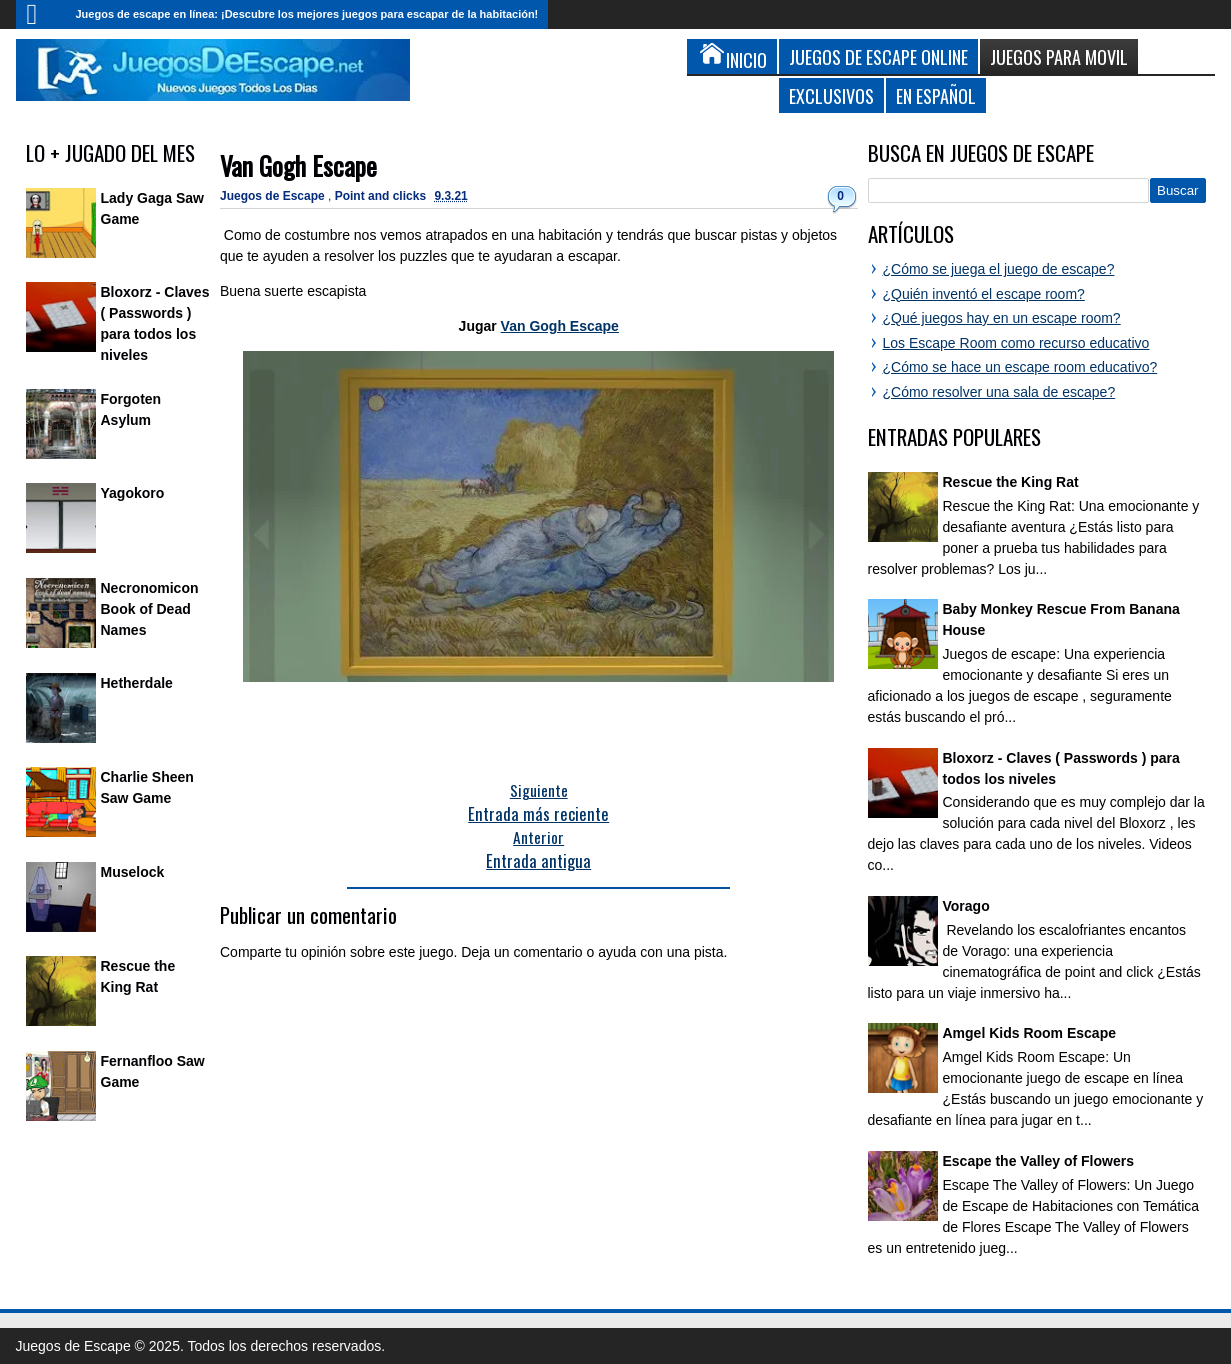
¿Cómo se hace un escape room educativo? (1020, 367)
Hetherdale (137, 683)
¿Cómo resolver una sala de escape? (999, 392)
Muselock (133, 872)
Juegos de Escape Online (878, 56)
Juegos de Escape (274, 196)
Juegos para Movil (1059, 56)
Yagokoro (133, 493)
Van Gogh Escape (298, 165)
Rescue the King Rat (1011, 482)
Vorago (966, 906)
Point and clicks (382, 196)
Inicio (41, 14)
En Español (936, 95)
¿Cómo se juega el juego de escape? (999, 269)
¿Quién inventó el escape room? (984, 294)
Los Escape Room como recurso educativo (1016, 343)
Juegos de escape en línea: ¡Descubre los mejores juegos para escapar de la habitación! (307, 14)
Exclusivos (831, 95)
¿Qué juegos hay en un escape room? (1002, 318)
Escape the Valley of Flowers (1038, 1161)
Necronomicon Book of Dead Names (150, 609)
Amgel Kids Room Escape (1030, 1033)
